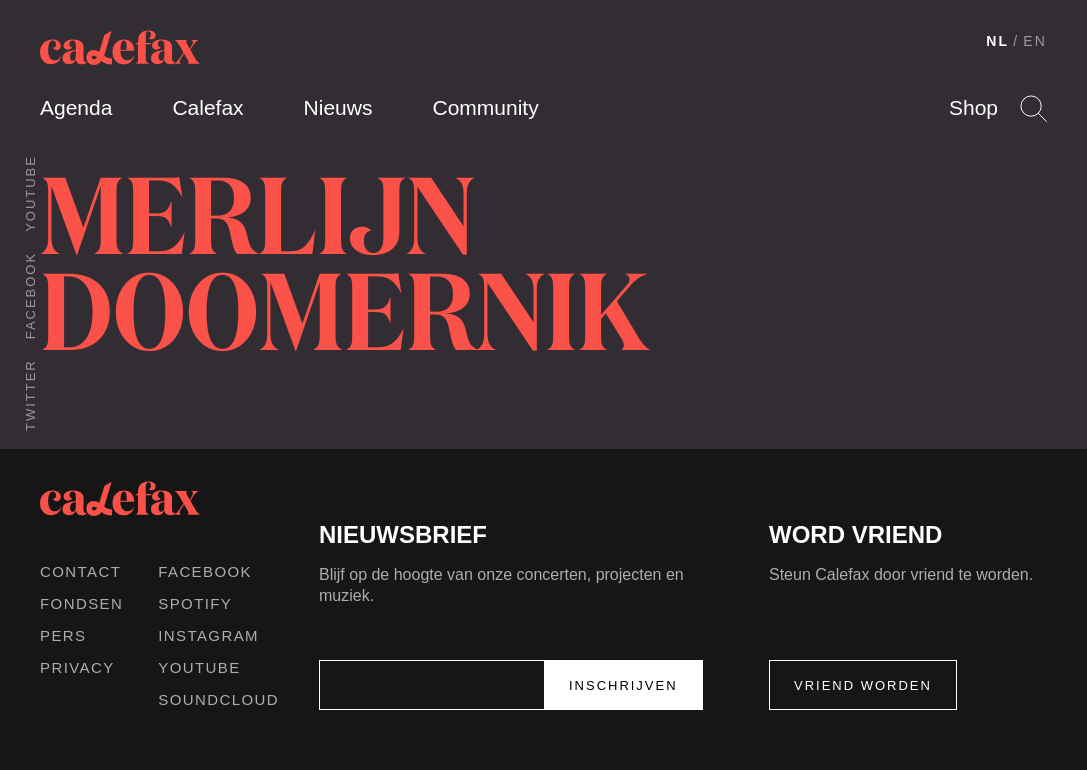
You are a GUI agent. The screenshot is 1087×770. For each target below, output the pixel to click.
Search (1033, 108)
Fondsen (81, 603)
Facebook (30, 295)
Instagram (208, 635)
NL (997, 41)
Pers (63, 635)
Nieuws (338, 107)
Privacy (77, 667)
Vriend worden (863, 685)
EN (1035, 41)
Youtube (30, 193)
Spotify (195, 603)
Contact (80, 571)
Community (485, 107)
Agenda (76, 107)
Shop (973, 107)
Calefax (207, 107)
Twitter (30, 395)
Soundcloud (218, 699)
